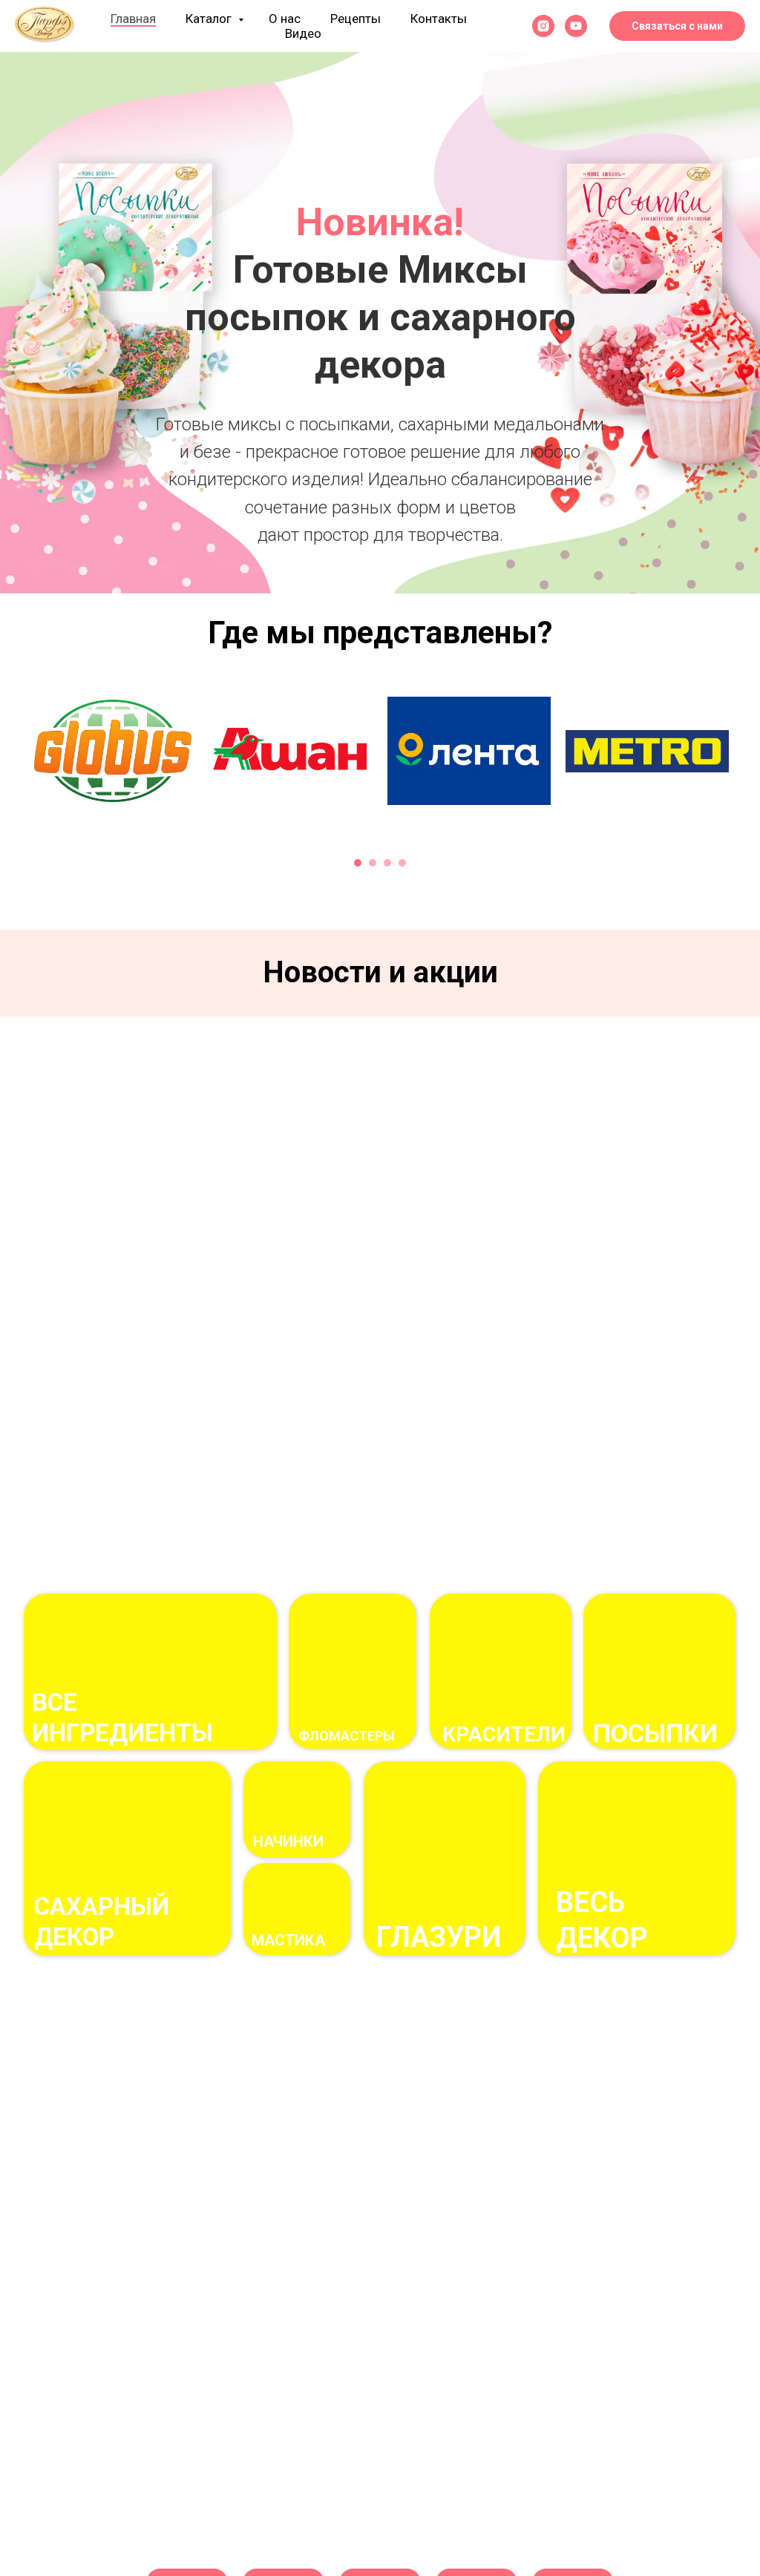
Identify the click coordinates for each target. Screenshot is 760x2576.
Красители (504, 1734)
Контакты (438, 18)
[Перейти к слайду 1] (365, 571)
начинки (288, 1841)
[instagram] (543, 26)
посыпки (655, 1733)
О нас (285, 18)
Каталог (210, 18)
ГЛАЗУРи (438, 1937)
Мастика (288, 1940)
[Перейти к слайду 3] (395, 571)
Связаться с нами (677, 26)
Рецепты (355, 18)
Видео (303, 33)
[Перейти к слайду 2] (380, 571)
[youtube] (576, 26)
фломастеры (346, 1736)
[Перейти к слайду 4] (402, 863)
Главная (133, 18)
